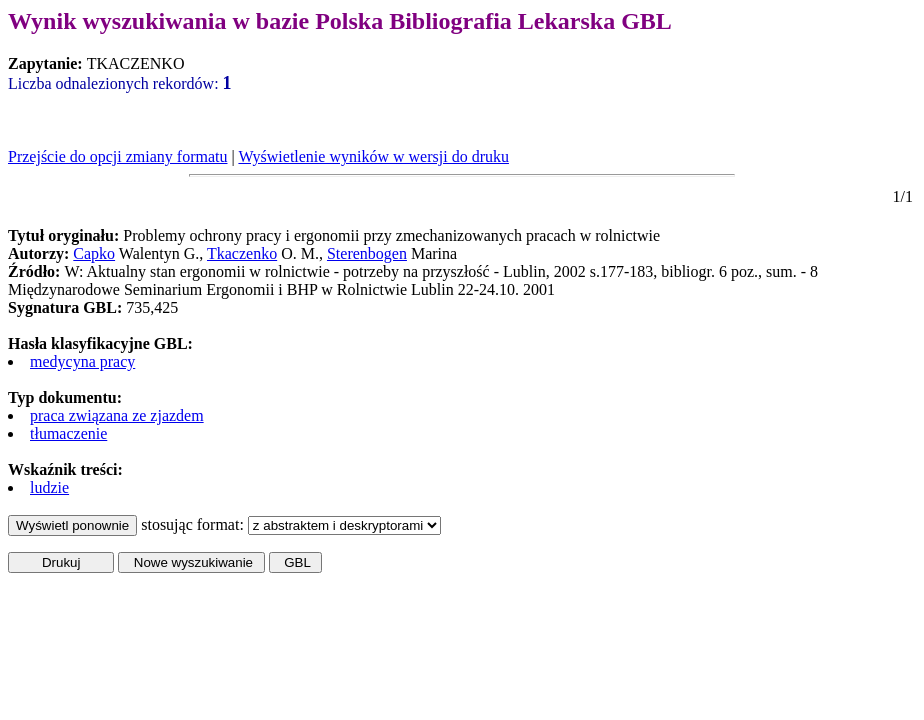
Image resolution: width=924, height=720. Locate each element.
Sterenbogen (367, 253)
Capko (94, 253)
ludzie (49, 487)
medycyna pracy (82, 361)
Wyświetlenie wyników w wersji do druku (373, 156)
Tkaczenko (242, 253)
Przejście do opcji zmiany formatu (117, 156)
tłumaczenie (68, 433)
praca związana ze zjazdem (117, 415)
